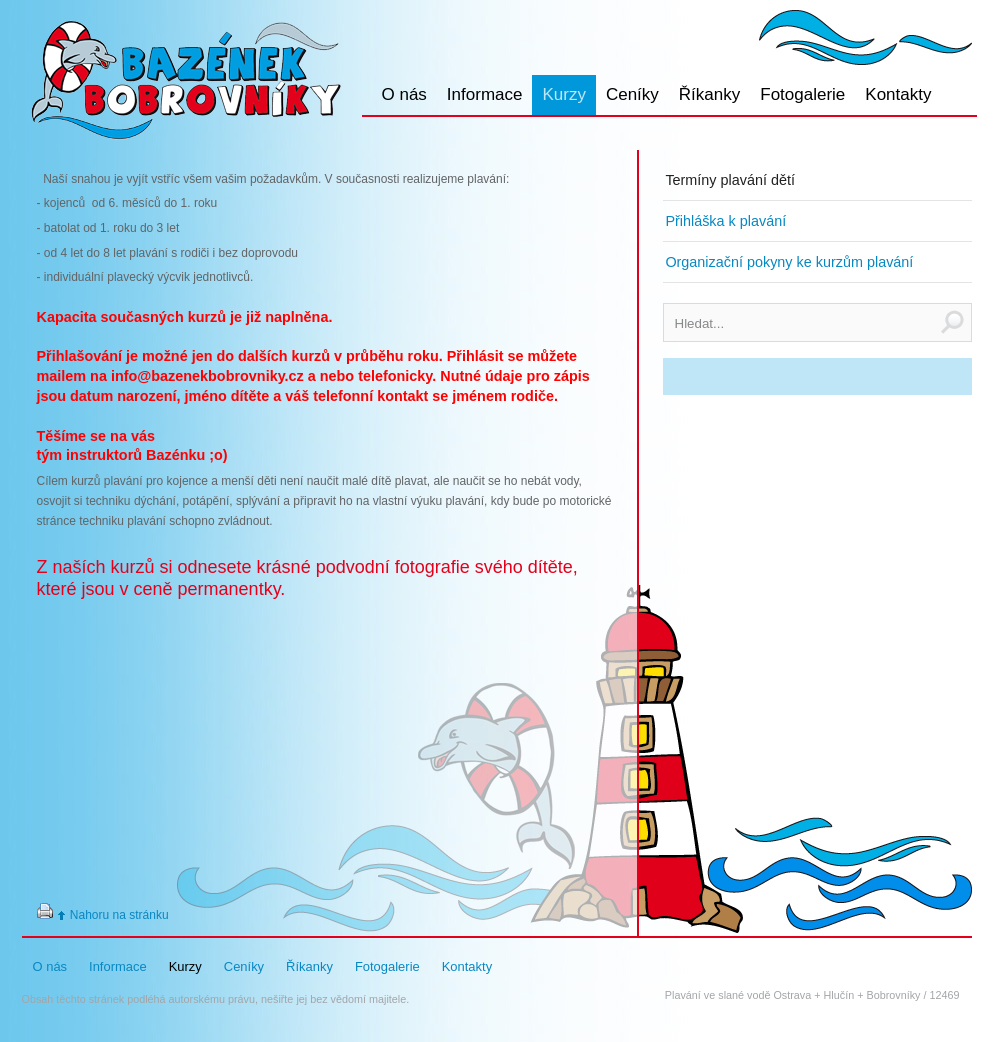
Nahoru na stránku (119, 915)
